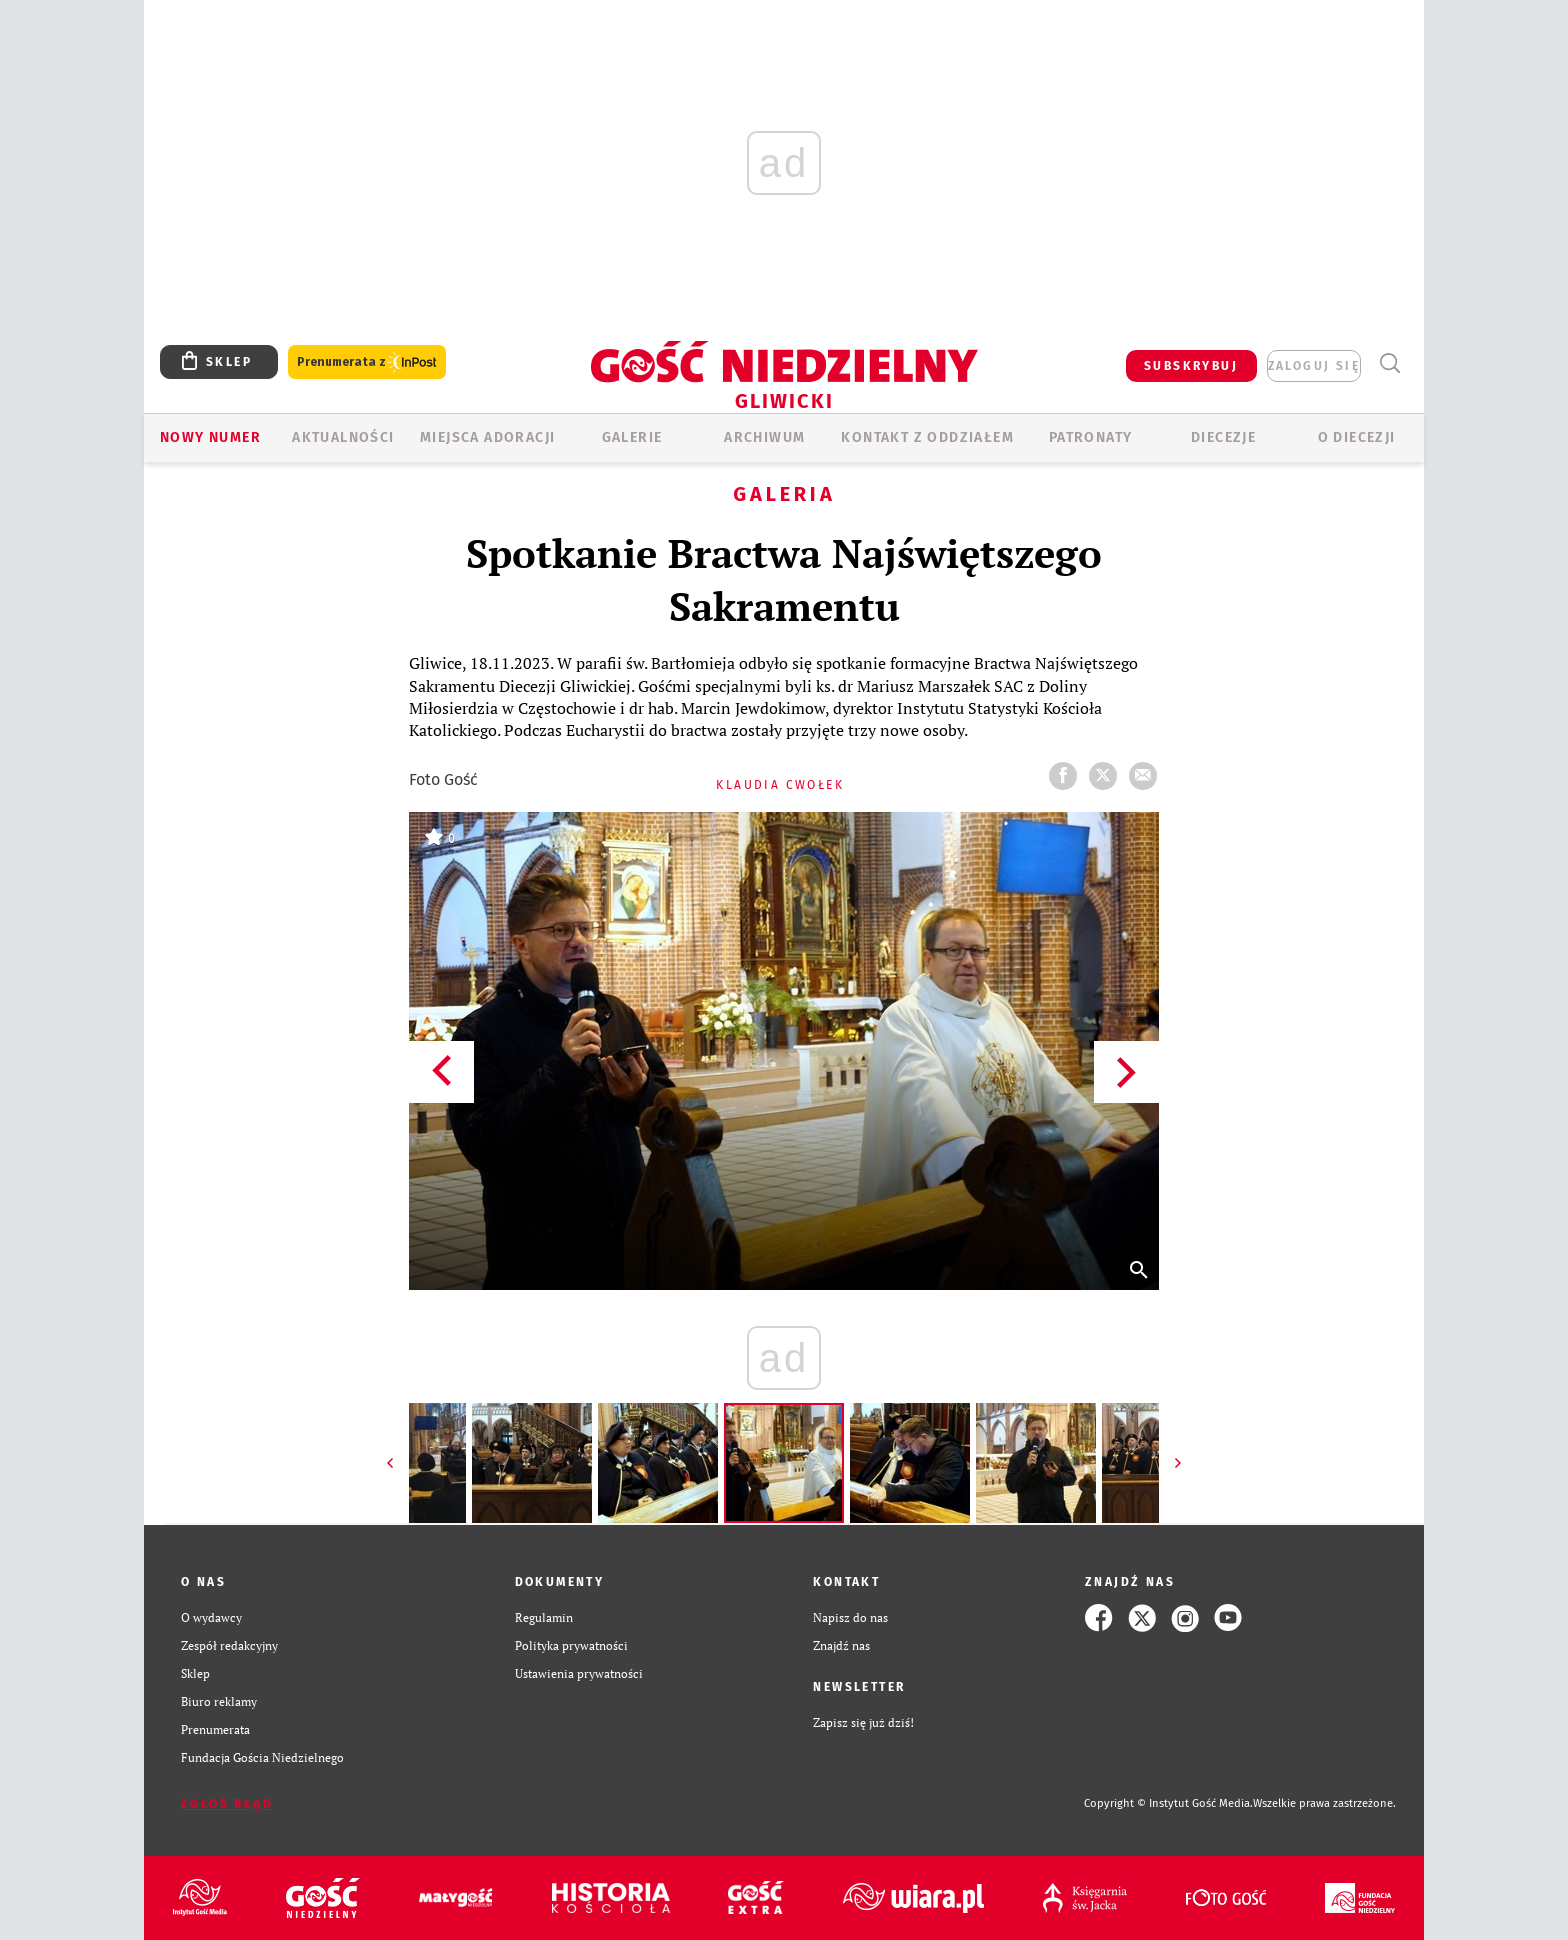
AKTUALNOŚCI (343, 437)
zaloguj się (1314, 366)
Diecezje (1223, 437)
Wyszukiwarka (1389, 363)
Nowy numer (210, 437)
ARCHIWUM (764, 437)
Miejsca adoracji (487, 437)
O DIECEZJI (1357, 437)
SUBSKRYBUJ (1191, 366)
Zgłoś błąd (227, 1804)
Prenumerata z (367, 362)
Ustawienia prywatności (579, 1673)
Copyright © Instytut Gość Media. (1168, 1803)
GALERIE (632, 437)
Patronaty (1091, 437)
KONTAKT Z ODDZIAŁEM (927, 437)
